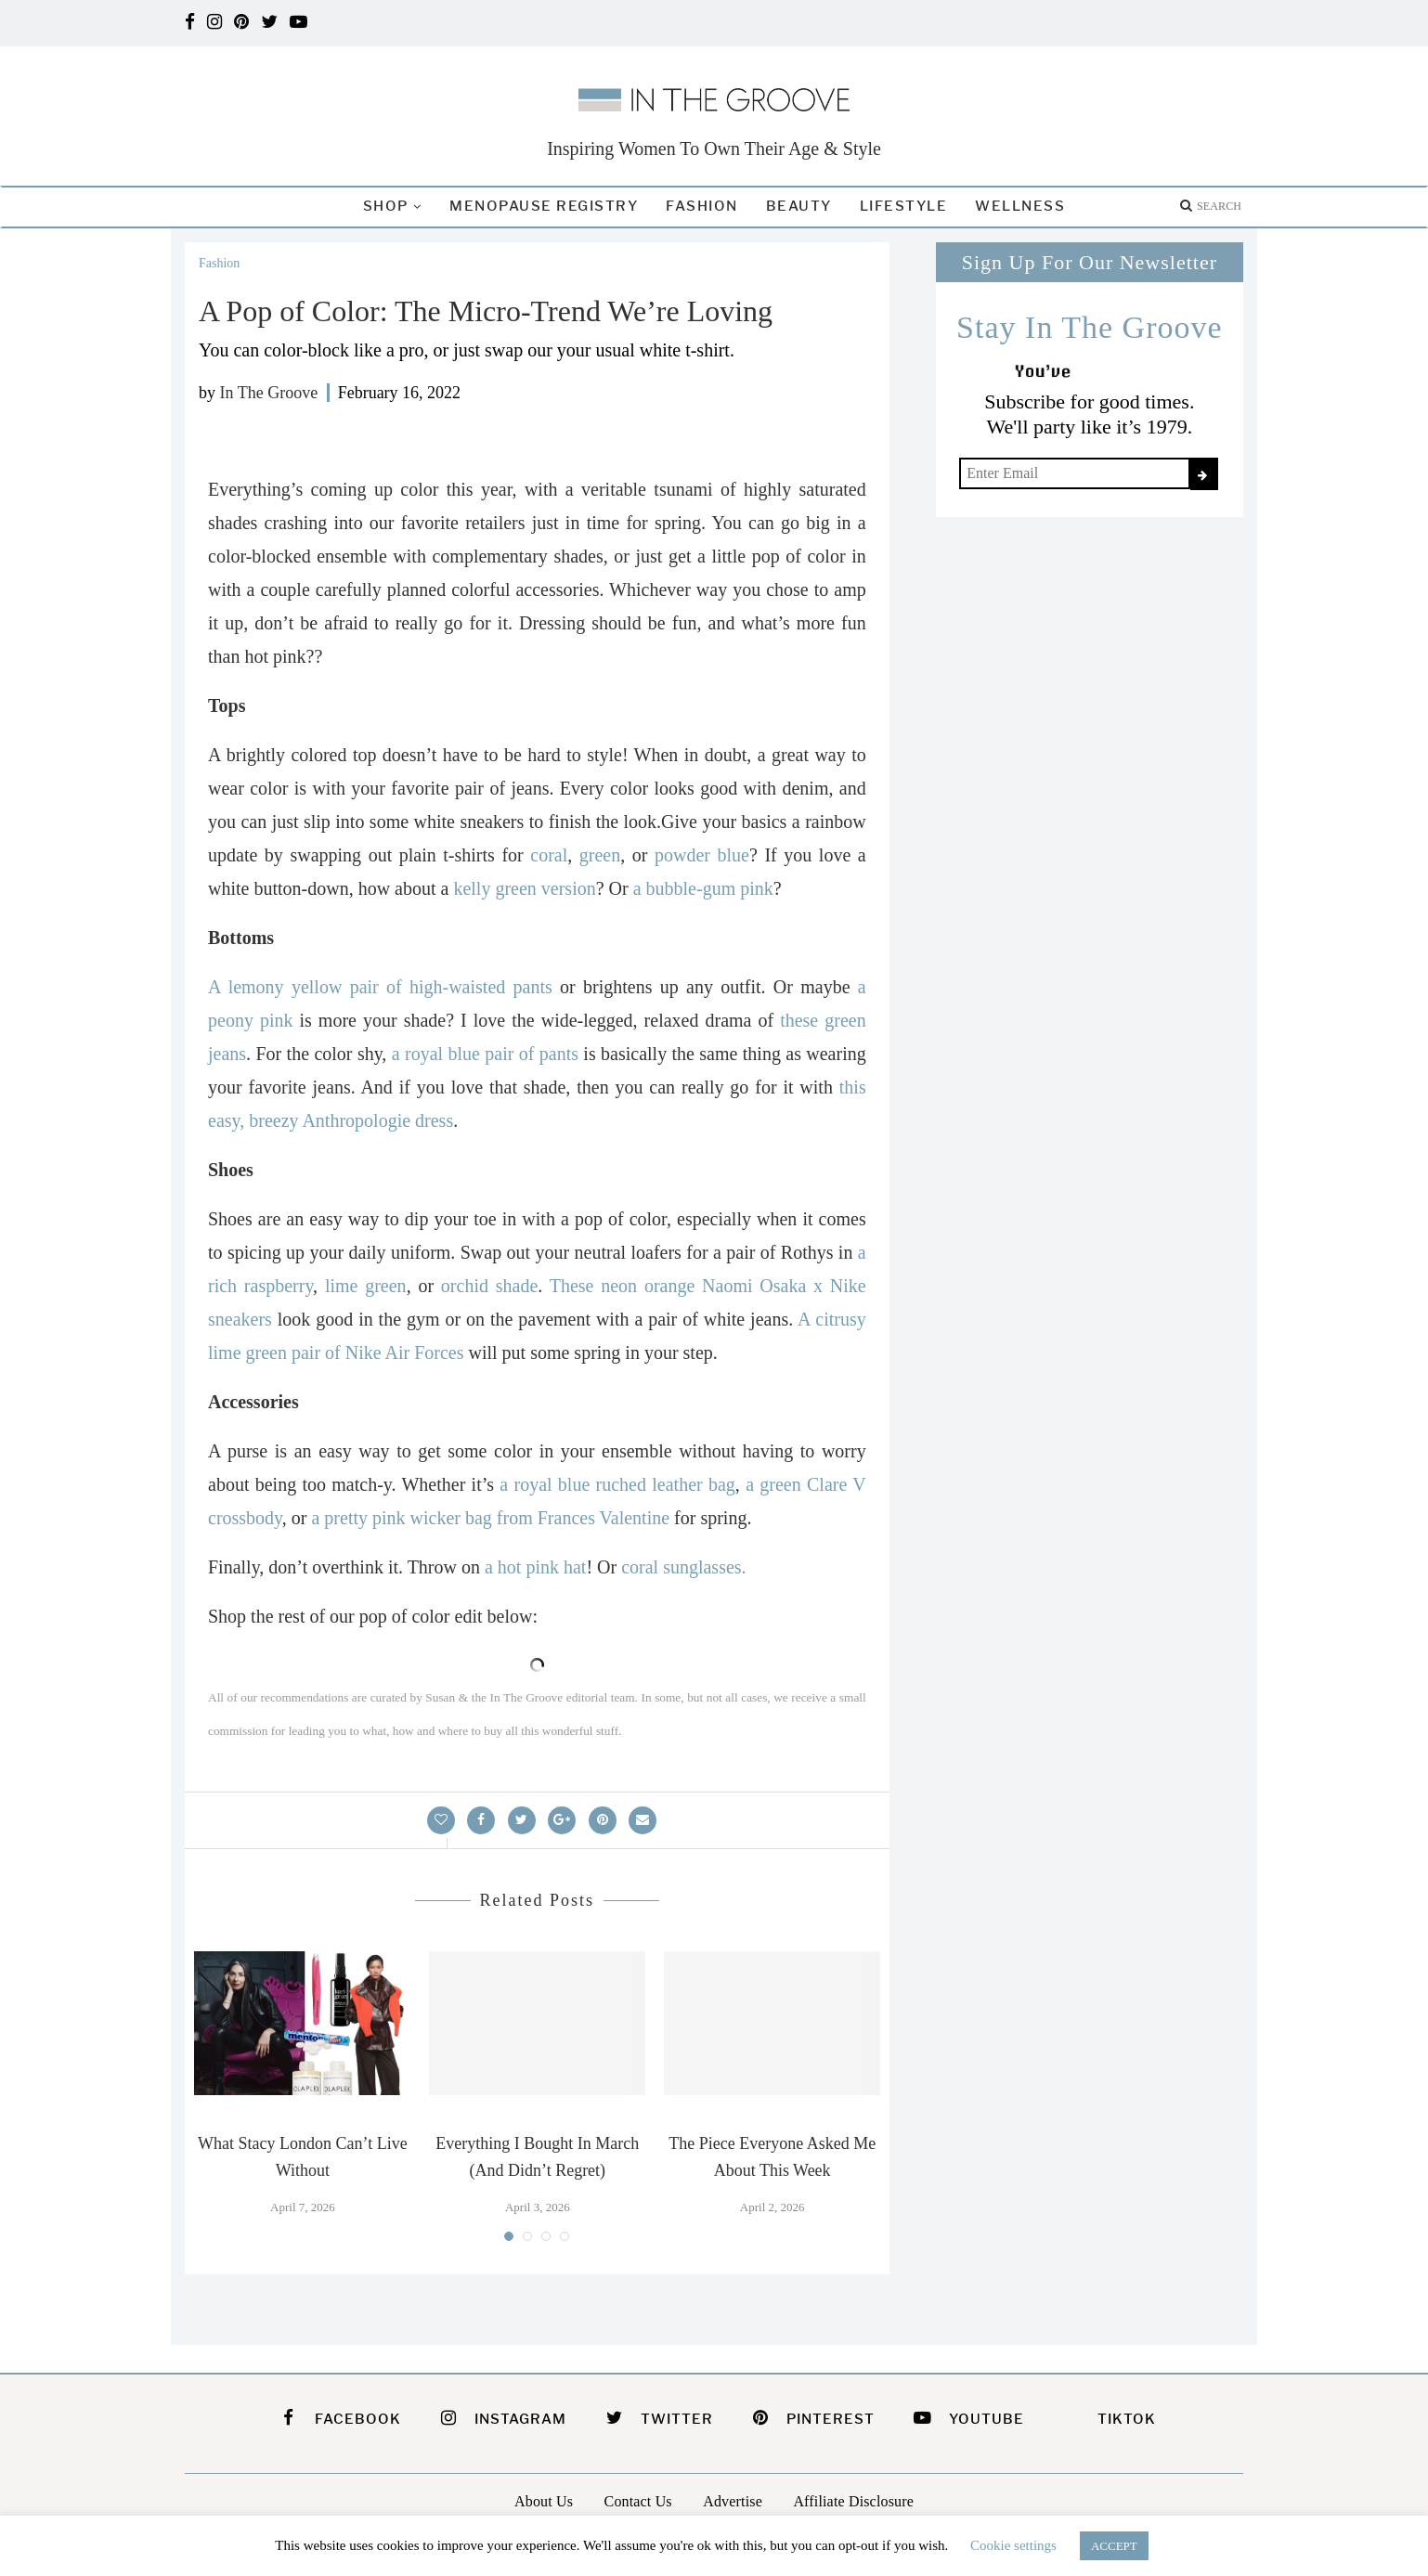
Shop (386, 206)
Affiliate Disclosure (853, 2501)
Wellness (1020, 206)
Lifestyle (904, 206)
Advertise (732, 2501)
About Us (543, 2501)
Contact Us (638, 2501)
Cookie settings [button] (1013, 2545)
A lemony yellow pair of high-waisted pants (380, 987)
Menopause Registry (543, 206)
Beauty (799, 206)
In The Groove (269, 392)
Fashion (702, 206)
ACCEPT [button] (1114, 2546)
